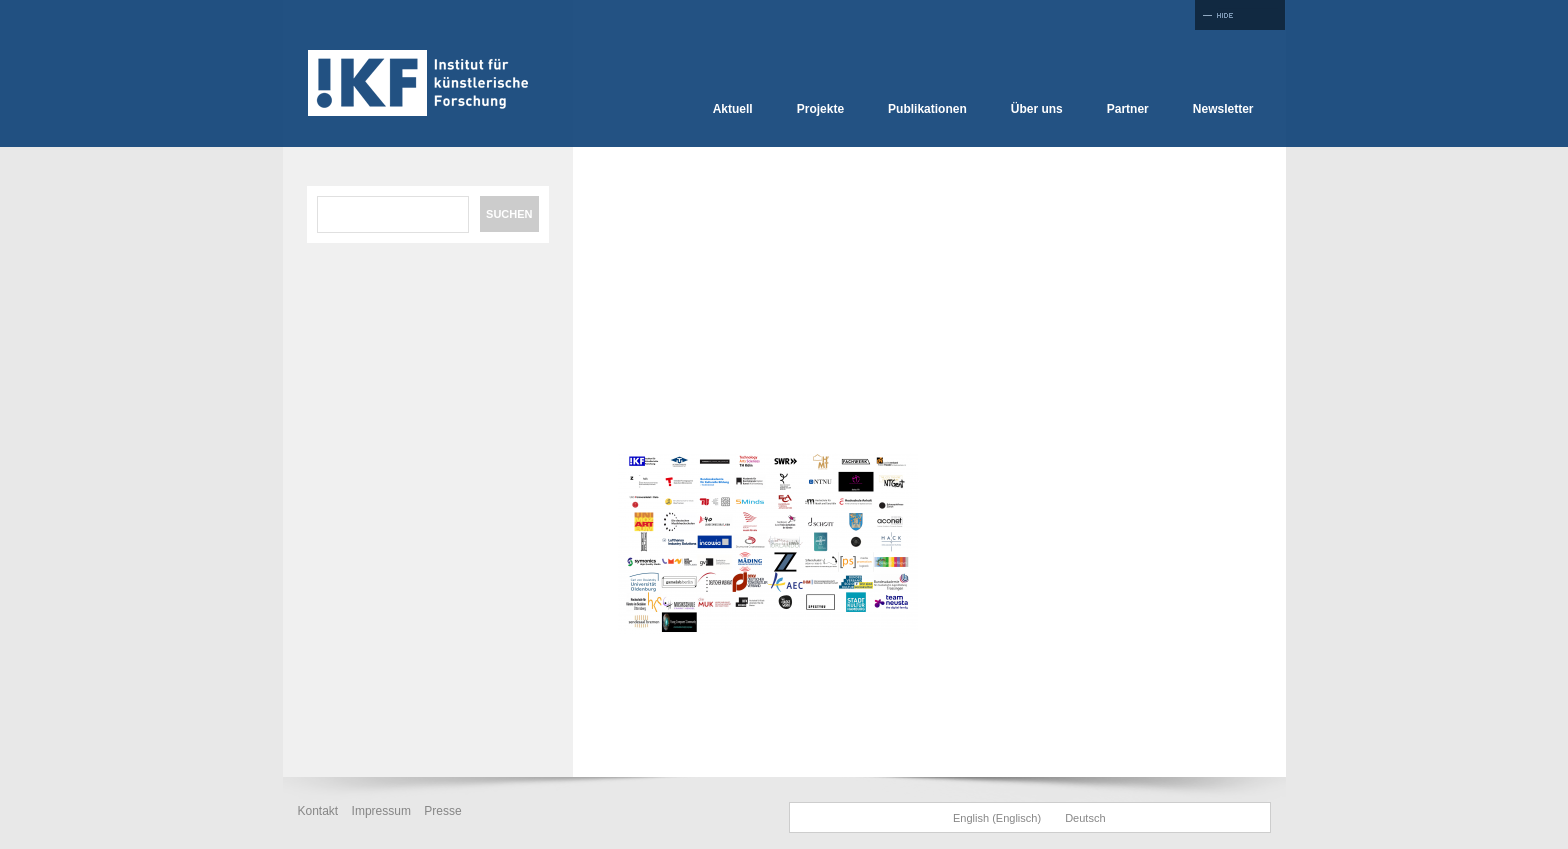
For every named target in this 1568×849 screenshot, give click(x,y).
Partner (1128, 109)
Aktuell (733, 109)
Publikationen (927, 109)
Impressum (381, 811)
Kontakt (318, 811)
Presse (442, 811)
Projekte (820, 109)
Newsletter (1223, 109)
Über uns (1037, 109)
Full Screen (1240, 15)
